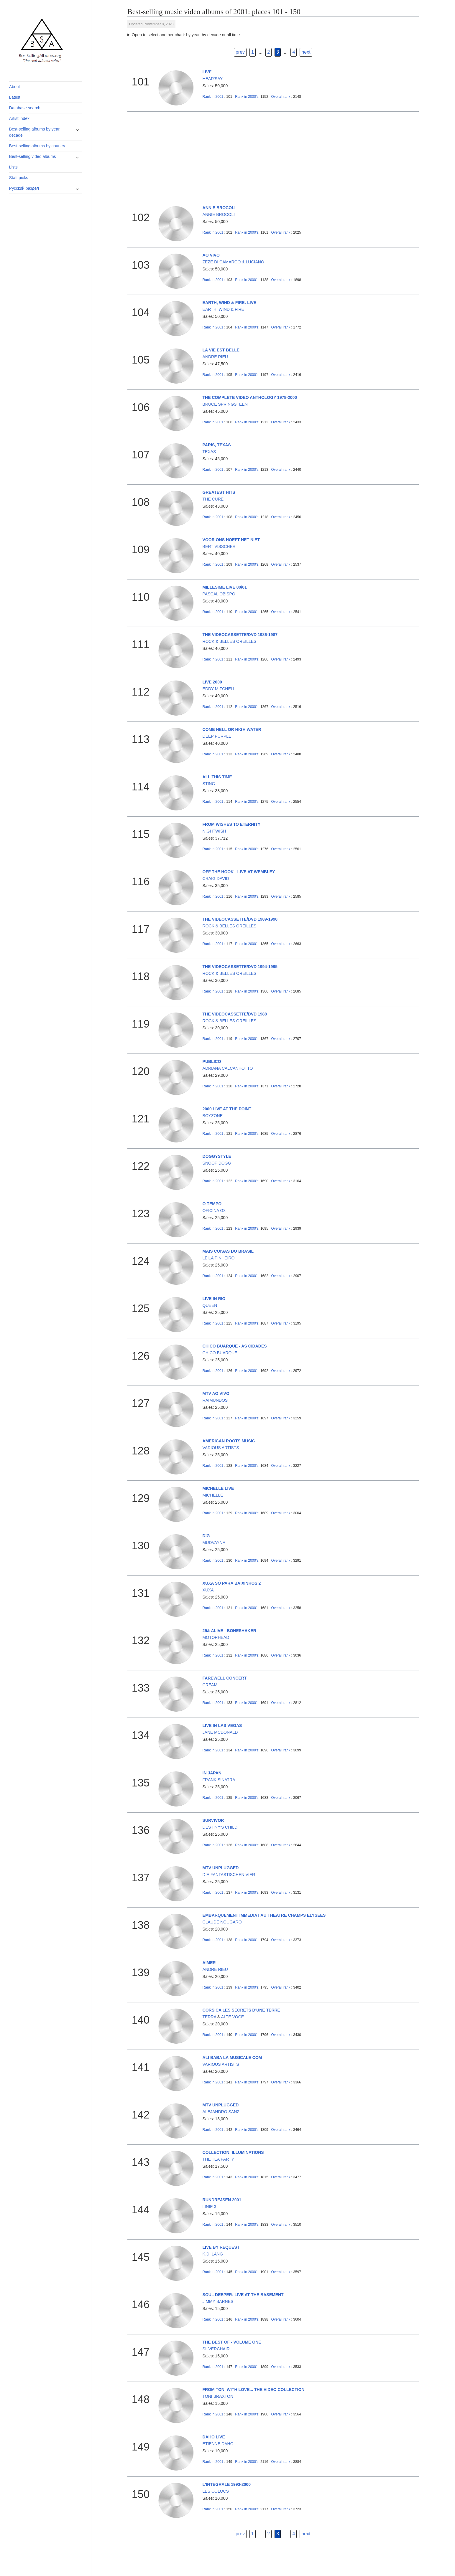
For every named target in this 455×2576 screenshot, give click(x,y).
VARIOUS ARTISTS (221, 1447)
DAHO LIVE (214, 2437)
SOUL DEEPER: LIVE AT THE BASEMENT (243, 2294)
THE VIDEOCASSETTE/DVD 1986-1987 (240, 634)
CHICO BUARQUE (220, 1352)
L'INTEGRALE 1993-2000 (227, 2484)
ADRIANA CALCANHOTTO (228, 1068)
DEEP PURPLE (217, 736)
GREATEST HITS (219, 492)
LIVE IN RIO (214, 1298)
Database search (24, 107)
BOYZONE (213, 1115)
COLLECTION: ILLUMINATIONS (233, 2152)
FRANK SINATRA (219, 1779)
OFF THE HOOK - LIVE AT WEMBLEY (239, 871)
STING (209, 783)
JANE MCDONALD (220, 1732)
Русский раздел (24, 188)
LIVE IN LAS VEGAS (222, 1725)
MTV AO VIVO (216, 1393)
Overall (280, 97)
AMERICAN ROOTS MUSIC (229, 1441)
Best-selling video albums (32, 156)
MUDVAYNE (214, 1542)
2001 (213, 97)
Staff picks (18, 177)
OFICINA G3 (214, 1210)
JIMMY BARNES (218, 2301)
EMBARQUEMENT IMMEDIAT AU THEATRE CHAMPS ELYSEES (264, 1915)
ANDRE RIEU (215, 356)
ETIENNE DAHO (218, 2443)
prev (240, 52)
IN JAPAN (212, 1773)
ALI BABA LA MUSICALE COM (232, 2057)
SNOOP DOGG (217, 1163)
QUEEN (210, 1305)
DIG (206, 1535)
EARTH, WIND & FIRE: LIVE (230, 302)
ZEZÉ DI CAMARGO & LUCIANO (233, 262)
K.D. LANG (213, 2254)
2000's (246, 97)
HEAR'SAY (213, 78)
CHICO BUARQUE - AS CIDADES (235, 1346)
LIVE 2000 (212, 682)
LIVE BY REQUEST (221, 2247)
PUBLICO (212, 1061)
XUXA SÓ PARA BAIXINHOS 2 (232, 1583)
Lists (13, 167)
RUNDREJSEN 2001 (222, 2199)
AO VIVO (211, 255)
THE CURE (213, 499)
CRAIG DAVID (216, 878)
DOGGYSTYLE (217, 1156)
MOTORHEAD (216, 1637)
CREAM (210, 1684)
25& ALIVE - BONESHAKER (229, 1630)
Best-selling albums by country (37, 145)
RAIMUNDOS (215, 1400)
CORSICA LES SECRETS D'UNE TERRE (241, 2010)
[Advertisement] (273, 156)
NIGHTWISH (214, 831)
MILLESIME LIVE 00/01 (225, 587)
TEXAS (209, 451)
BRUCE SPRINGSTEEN (225, 404)
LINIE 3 (209, 2206)
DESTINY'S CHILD (220, 1827)
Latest (14, 97)
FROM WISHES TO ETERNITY (232, 824)
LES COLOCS (216, 2491)
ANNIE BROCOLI (219, 207)
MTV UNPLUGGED (221, 1867)
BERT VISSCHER (219, 546)
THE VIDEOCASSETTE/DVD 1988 (235, 1014)
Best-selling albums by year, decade (34, 132)
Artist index (19, 118)
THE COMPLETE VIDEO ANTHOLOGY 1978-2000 (250, 397)
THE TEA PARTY (218, 2159)
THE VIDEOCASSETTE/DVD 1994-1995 (240, 966)
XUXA (208, 1590)
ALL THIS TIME (217, 777)
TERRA (209, 2016)
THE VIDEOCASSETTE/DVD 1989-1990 (240, 919)
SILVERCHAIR (216, 2349)
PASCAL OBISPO (219, 594)
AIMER (209, 1962)
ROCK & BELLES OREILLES (230, 641)
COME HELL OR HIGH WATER (232, 729)
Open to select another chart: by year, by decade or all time (186, 34)
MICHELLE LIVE (218, 1488)
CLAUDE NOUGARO (222, 1922)
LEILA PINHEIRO (219, 1258)
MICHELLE (213, 1495)
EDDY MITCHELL (219, 688)
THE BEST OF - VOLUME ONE (232, 2342)
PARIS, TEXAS (217, 444)
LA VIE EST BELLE (221, 350)
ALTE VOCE (232, 2016)
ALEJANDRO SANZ (221, 2111)
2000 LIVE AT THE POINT (227, 1109)
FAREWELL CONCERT (225, 1678)
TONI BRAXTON (218, 2396)
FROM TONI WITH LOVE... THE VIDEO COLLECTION (254, 2389)
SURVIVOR (213, 1820)
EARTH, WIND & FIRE (223, 309)
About (14, 86)
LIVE (207, 72)
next (305, 52)
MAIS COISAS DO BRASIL (228, 1251)
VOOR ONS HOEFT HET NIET (231, 539)
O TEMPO (212, 1203)
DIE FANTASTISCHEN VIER (229, 1874)
